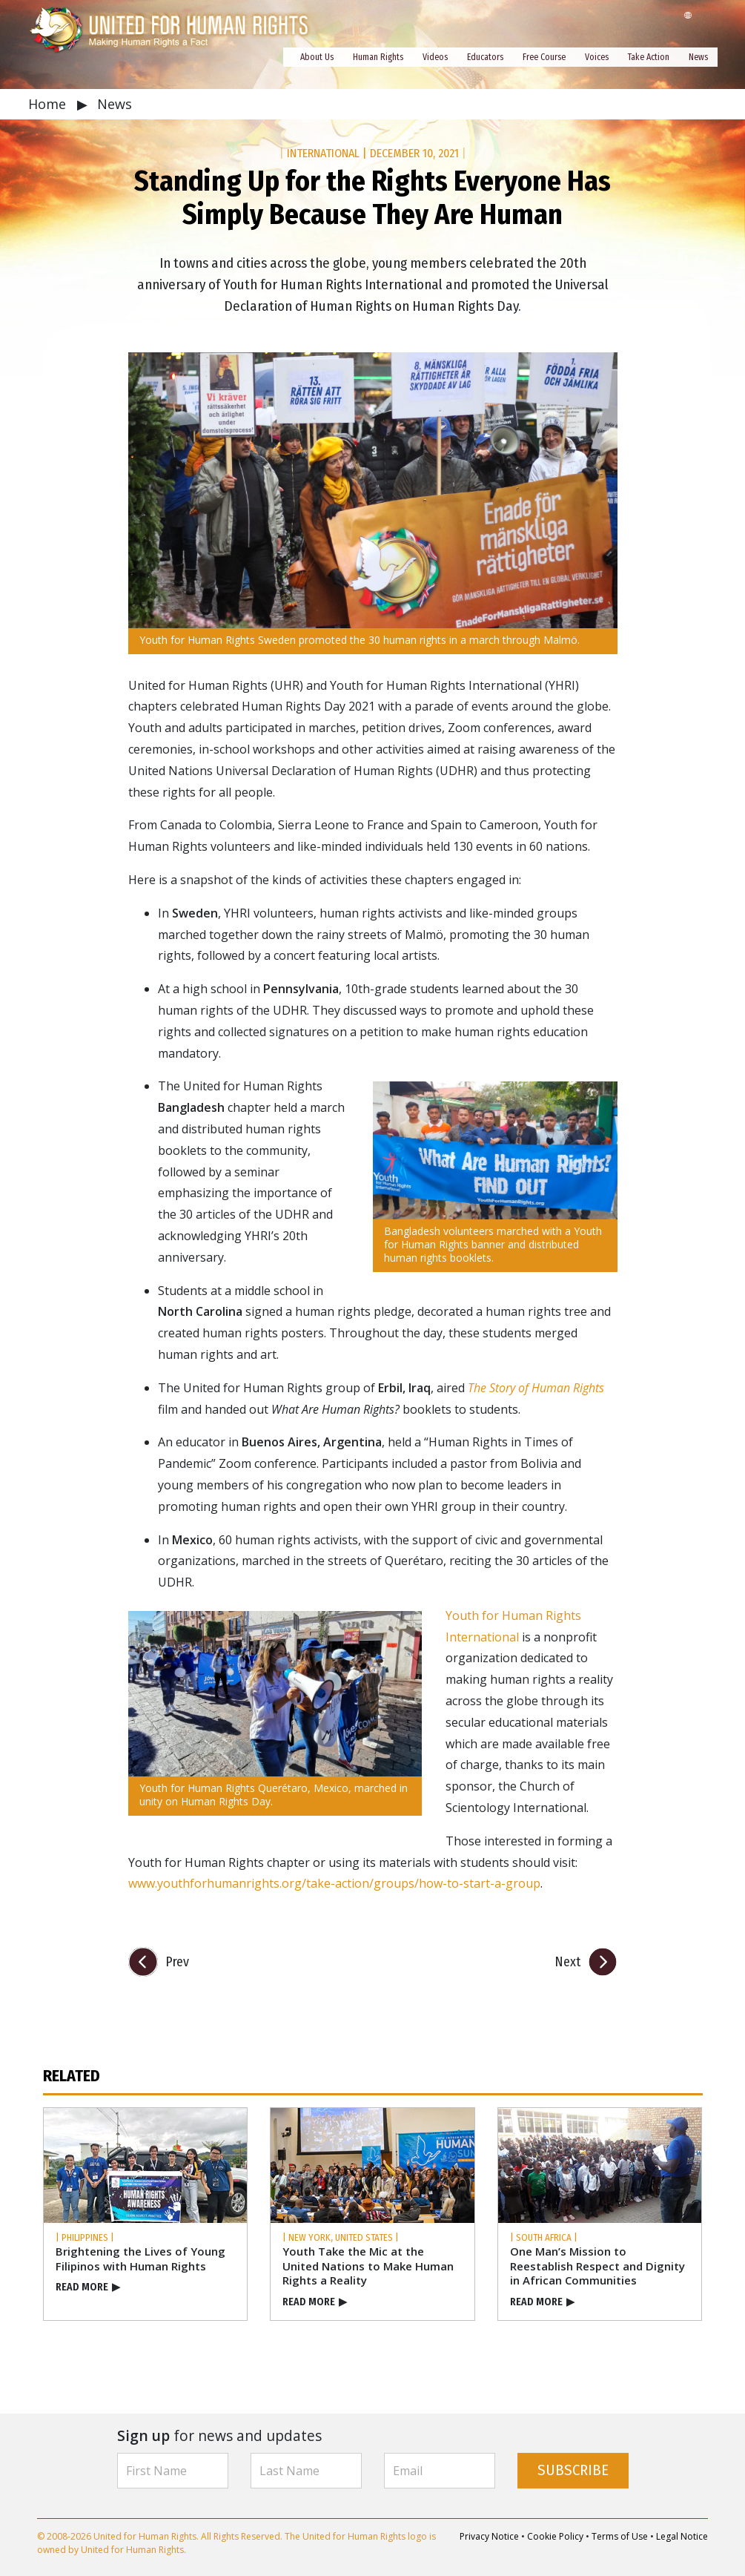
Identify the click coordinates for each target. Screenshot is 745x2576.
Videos (435, 57)
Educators (485, 57)
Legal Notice (682, 2536)
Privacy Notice (489, 2536)
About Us (317, 57)
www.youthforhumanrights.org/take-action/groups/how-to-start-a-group (334, 1883)
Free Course (544, 57)
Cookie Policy (555, 2536)
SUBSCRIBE (573, 2470)
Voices (597, 57)
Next (567, 1962)
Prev (177, 1962)
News (698, 57)
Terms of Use (620, 2536)
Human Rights (378, 57)
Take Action (648, 57)
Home (49, 104)
